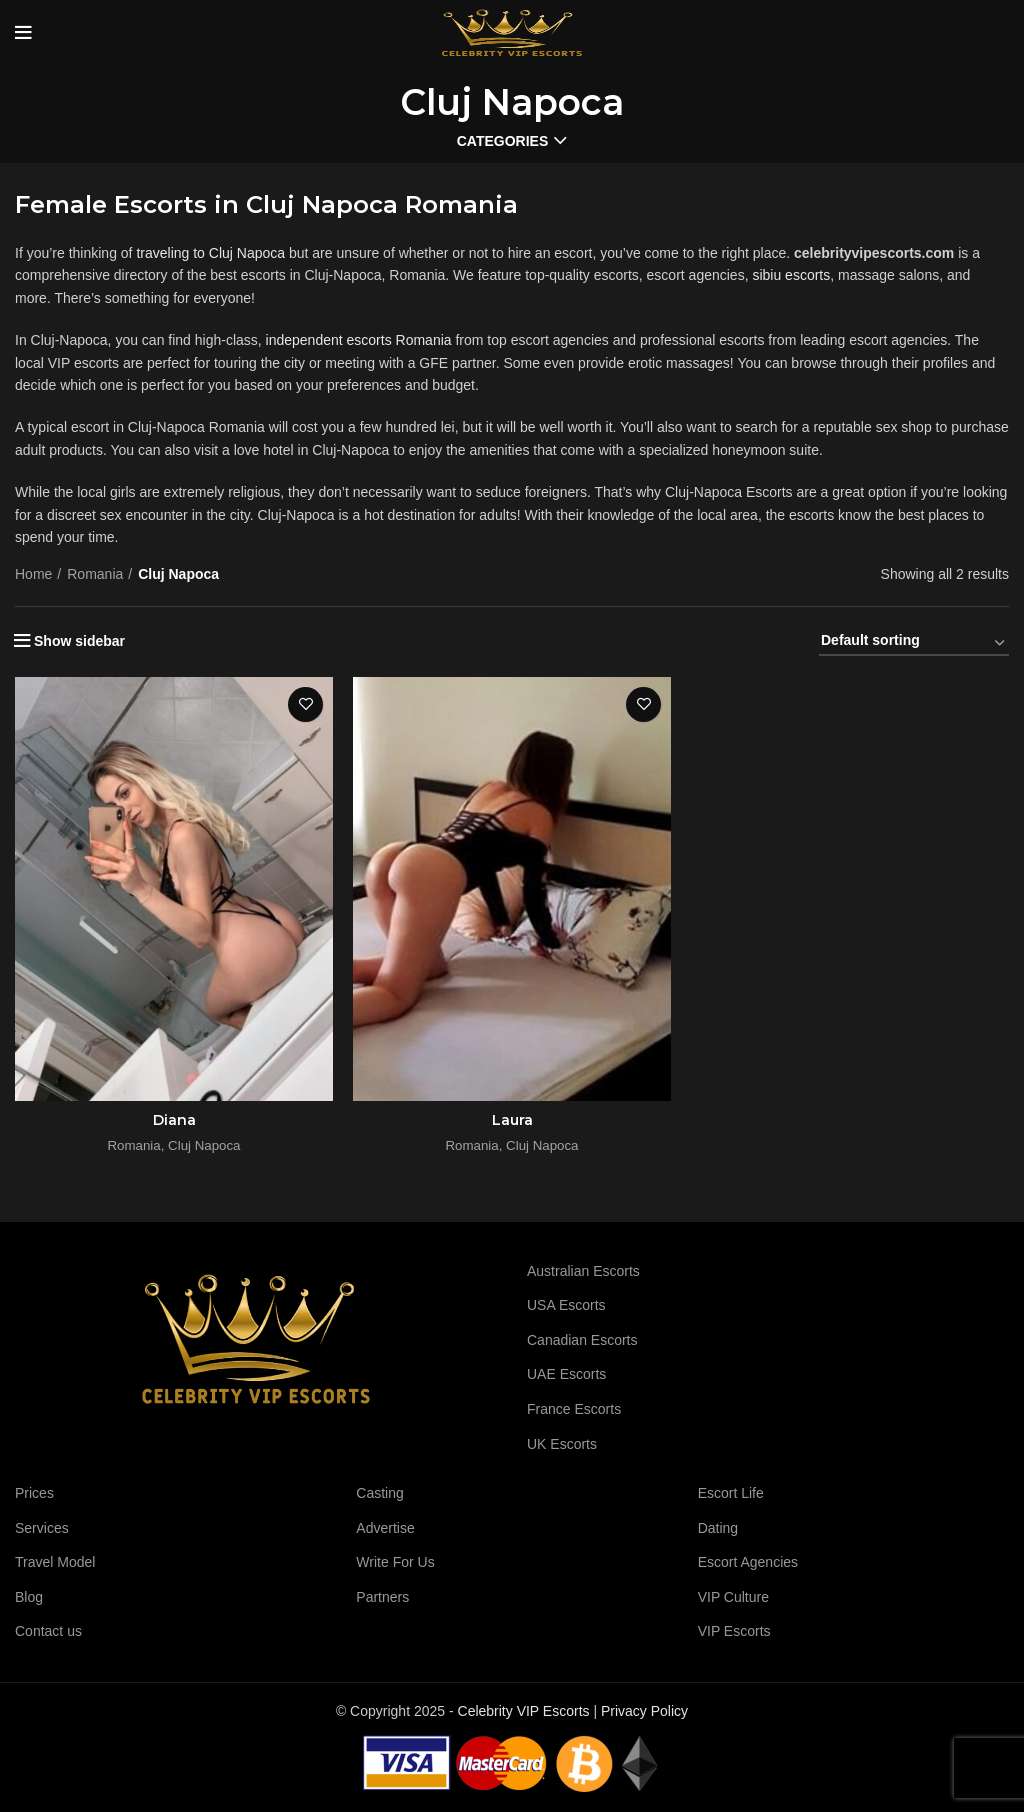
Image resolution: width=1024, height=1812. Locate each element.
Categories (503, 141)
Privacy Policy (644, 1711)
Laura (512, 1120)
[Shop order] (914, 644)
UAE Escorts (566, 1374)
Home (33, 574)
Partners (382, 1597)
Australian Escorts (583, 1271)
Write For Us (395, 1562)
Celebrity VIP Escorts (524, 1711)
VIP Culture (733, 1597)
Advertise (385, 1528)
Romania (95, 574)
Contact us (48, 1631)
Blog (29, 1597)
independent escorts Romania (359, 340)
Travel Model (55, 1562)
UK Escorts (562, 1444)
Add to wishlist (305, 704)
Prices (34, 1493)
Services (42, 1528)
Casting (379, 1493)
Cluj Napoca (204, 1145)
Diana (174, 1120)
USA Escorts (566, 1305)
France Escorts (574, 1409)
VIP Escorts (734, 1631)
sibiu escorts (791, 275)
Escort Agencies (748, 1562)
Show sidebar (79, 641)
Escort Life (731, 1493)
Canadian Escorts (582, 1340)
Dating (718, 1528)
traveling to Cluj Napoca (210, 253)
